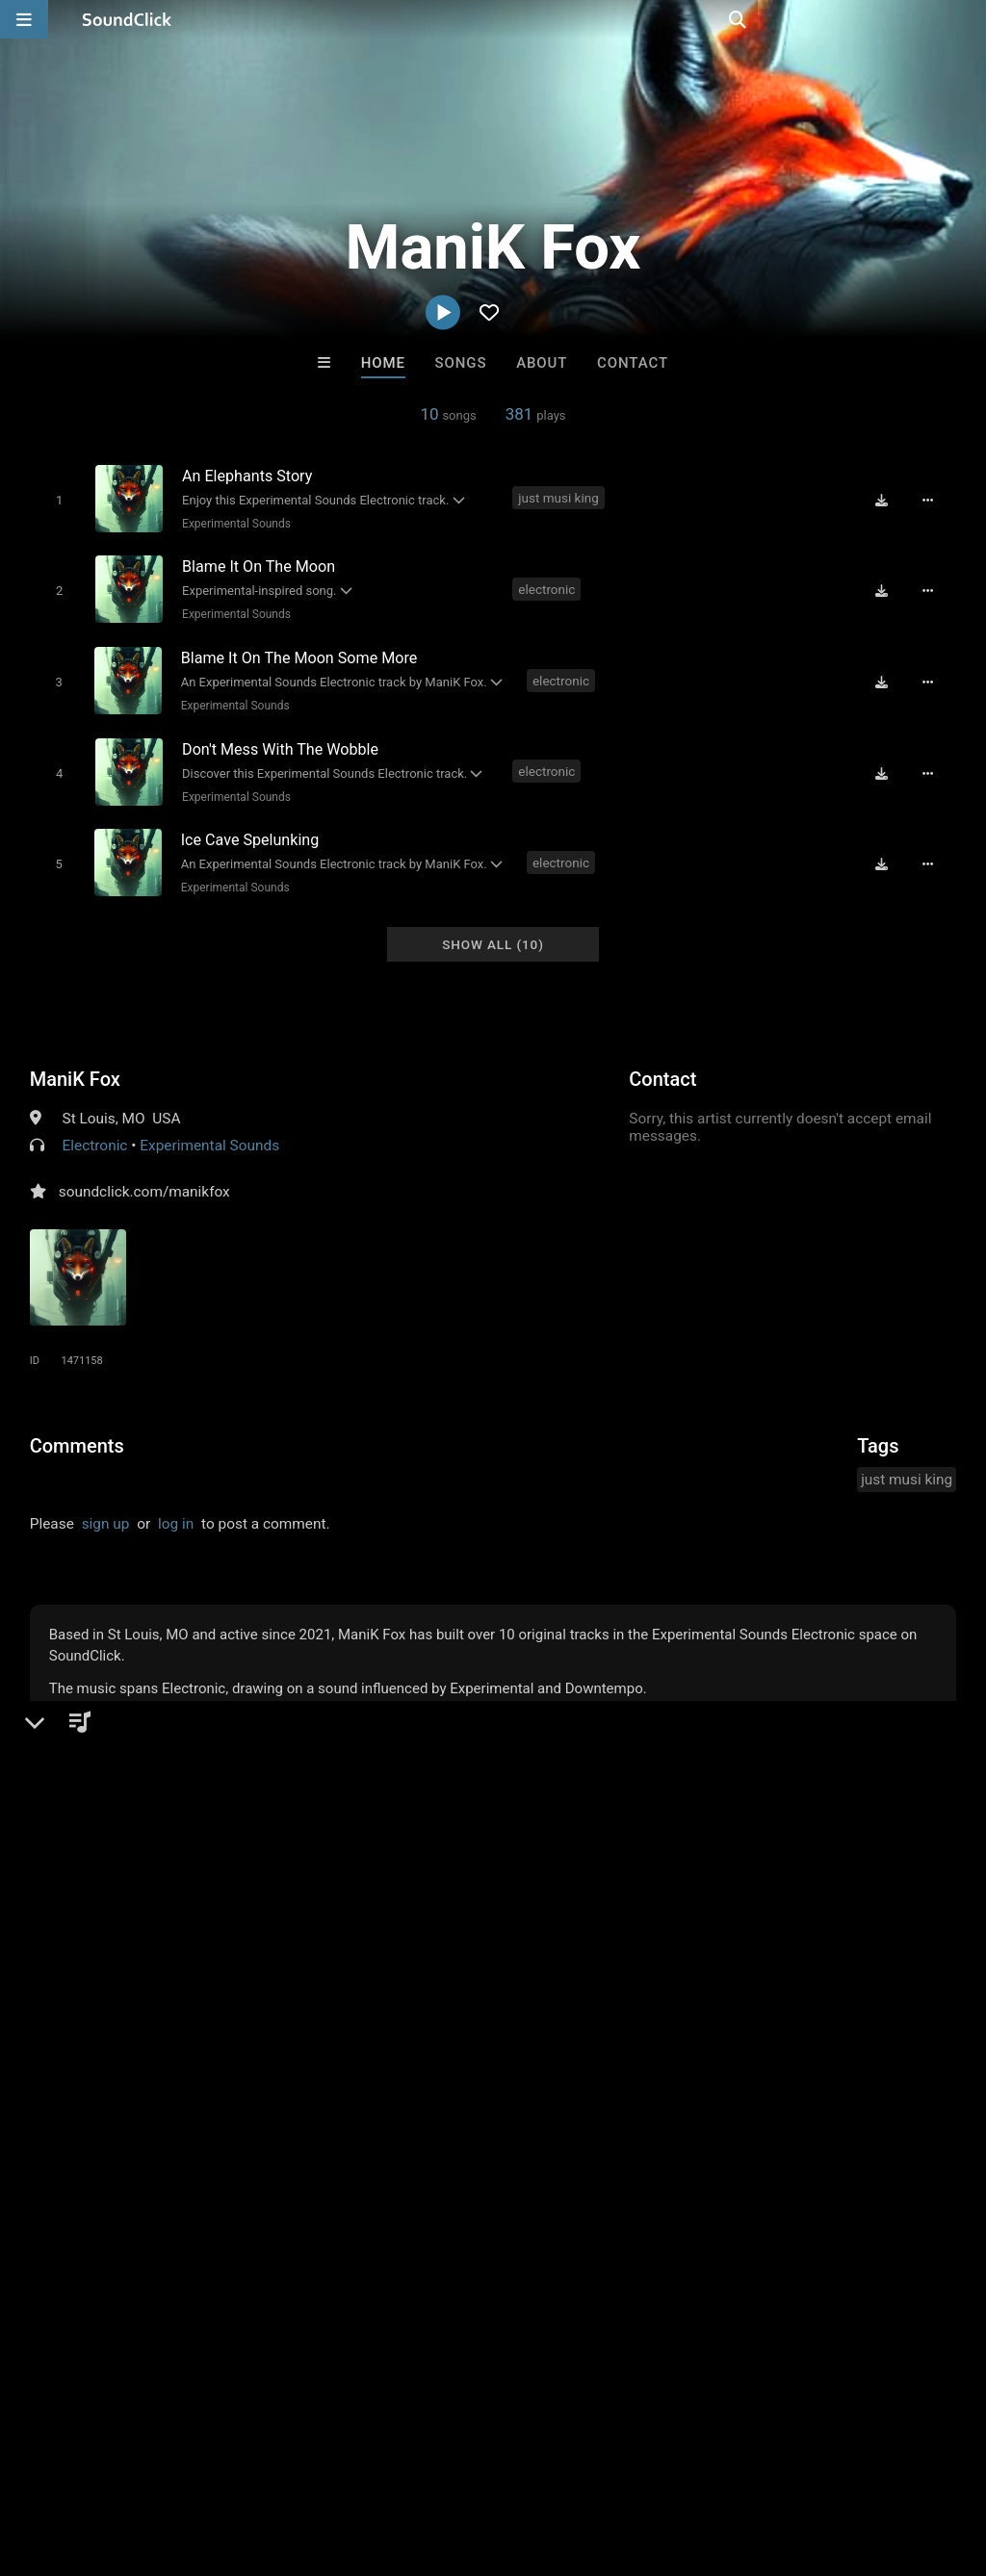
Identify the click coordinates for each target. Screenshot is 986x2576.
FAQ (80, 2461)
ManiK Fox (75, 1061)
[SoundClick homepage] (127, 19)
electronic (548, 585)
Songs (461, 363)
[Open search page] (966, 19)
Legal (519, 2461)
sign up (106, 1506)
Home (383, 363)
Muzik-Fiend (572, 2166)
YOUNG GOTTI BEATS (416, 2166)
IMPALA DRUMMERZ (255, 2166)
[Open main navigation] (24, 19)
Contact (632, 363)
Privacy (459, 2461)
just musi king (560, 497)
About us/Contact (171, 2461)
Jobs (263, 2461)
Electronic (95, 1128)
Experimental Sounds (233, 522)
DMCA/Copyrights (358, 2461)
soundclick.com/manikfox (144, 1174)
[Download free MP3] (886, 499)
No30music (732, 2166)
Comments (77, 1428)
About (541, 363)
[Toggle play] (55, 499)
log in (176, 1506)
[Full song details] (933, 499)
